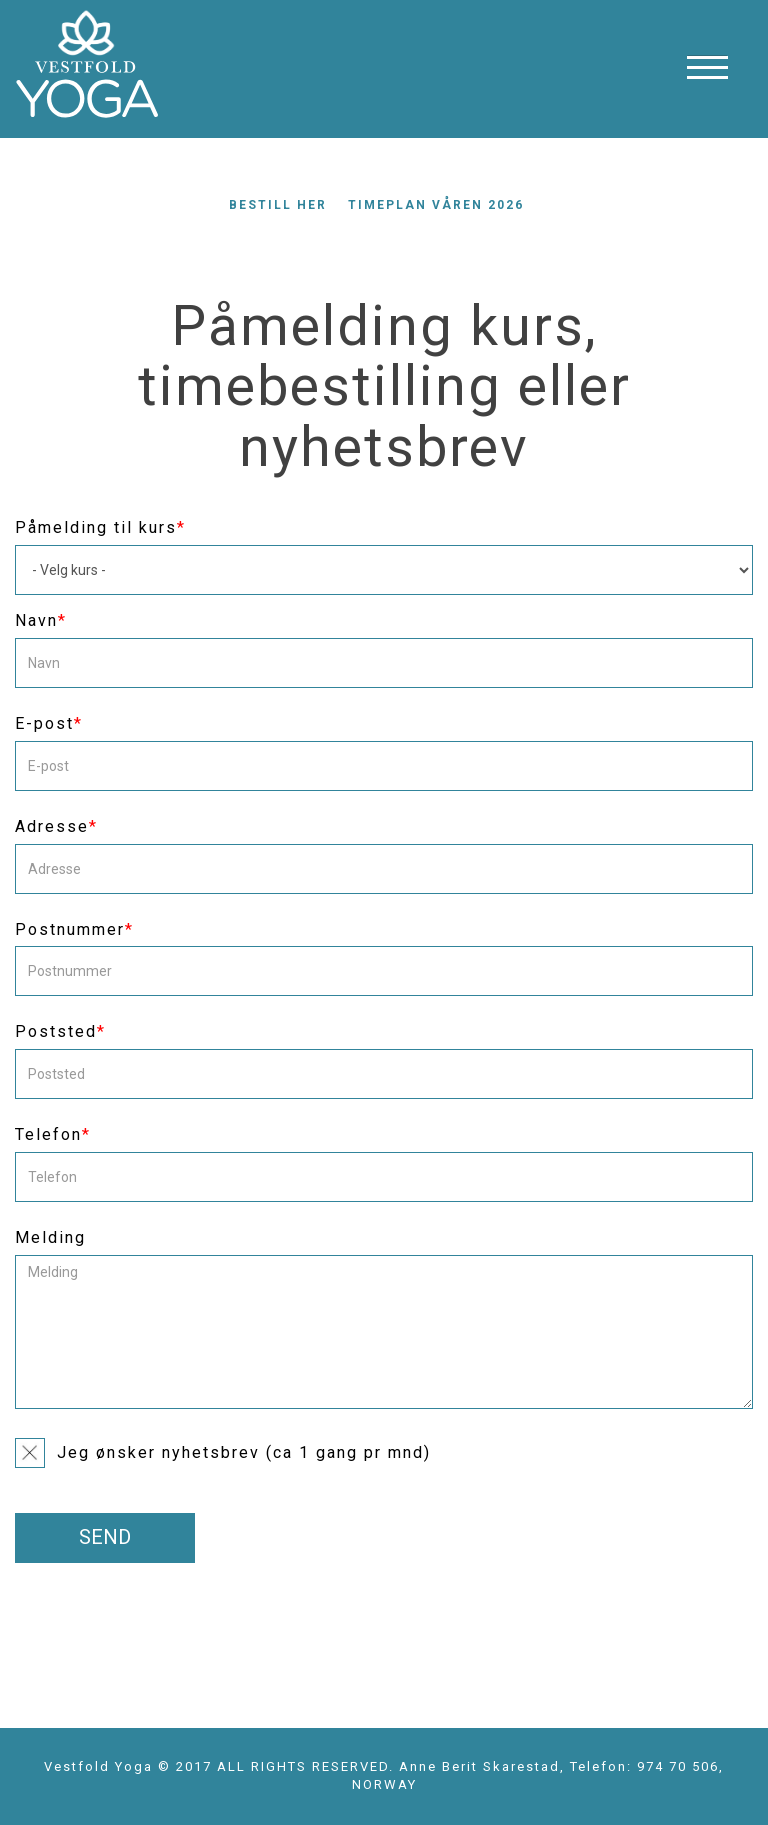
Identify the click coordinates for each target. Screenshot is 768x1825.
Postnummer (74, 929)
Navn (41, 620)
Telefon (53, 1134)
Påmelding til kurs (100, 527)
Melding (50, 1237)
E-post (49, 723)
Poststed (60, 1031)
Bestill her (278, 205)
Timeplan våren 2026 (436, 205)
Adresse (56, 826)
